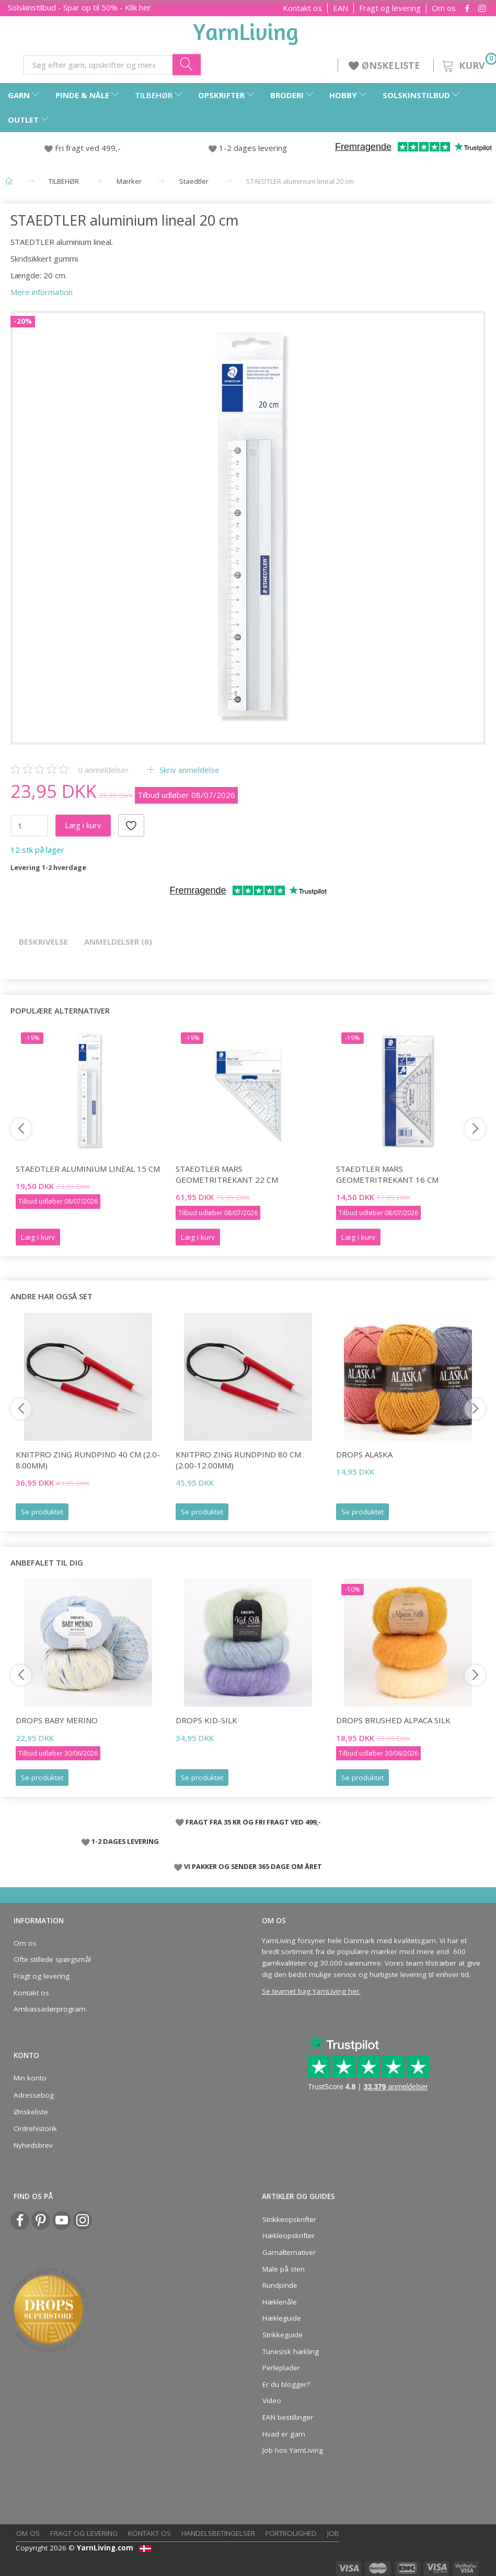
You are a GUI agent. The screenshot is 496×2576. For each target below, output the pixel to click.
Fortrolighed (291, 2533)
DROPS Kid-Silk (206, 1720)
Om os (444, 8)
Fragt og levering (390, 8)
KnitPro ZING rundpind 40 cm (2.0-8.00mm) (88, 1460)
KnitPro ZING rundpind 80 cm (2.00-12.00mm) (238, 1460)
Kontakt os (302, 8)
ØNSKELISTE (386, 65)
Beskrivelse (43, 941)
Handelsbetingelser (218, 2533)
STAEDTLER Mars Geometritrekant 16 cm (387, 1174)
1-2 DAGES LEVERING (125, 1841)
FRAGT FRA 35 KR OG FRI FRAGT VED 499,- (253, 1822)
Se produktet (42, 1511)
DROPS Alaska (364, 1454)
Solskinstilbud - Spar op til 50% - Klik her (79, 7)
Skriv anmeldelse (188, 769)
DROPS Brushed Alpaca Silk (393, 1720)
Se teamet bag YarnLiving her (310, 1991)
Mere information (41, 292)
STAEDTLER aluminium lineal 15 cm (88, 1168)
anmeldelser (103, 769)
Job (333, 2533)
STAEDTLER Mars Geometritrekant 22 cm (227, 1174)
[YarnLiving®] (246, 31)
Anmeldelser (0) (118, 941)
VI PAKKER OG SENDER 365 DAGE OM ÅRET (253, 1866)
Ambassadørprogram (50, 2009)
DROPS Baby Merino (57, 1720)
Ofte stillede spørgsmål (52, 1959)
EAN (340, 8)
